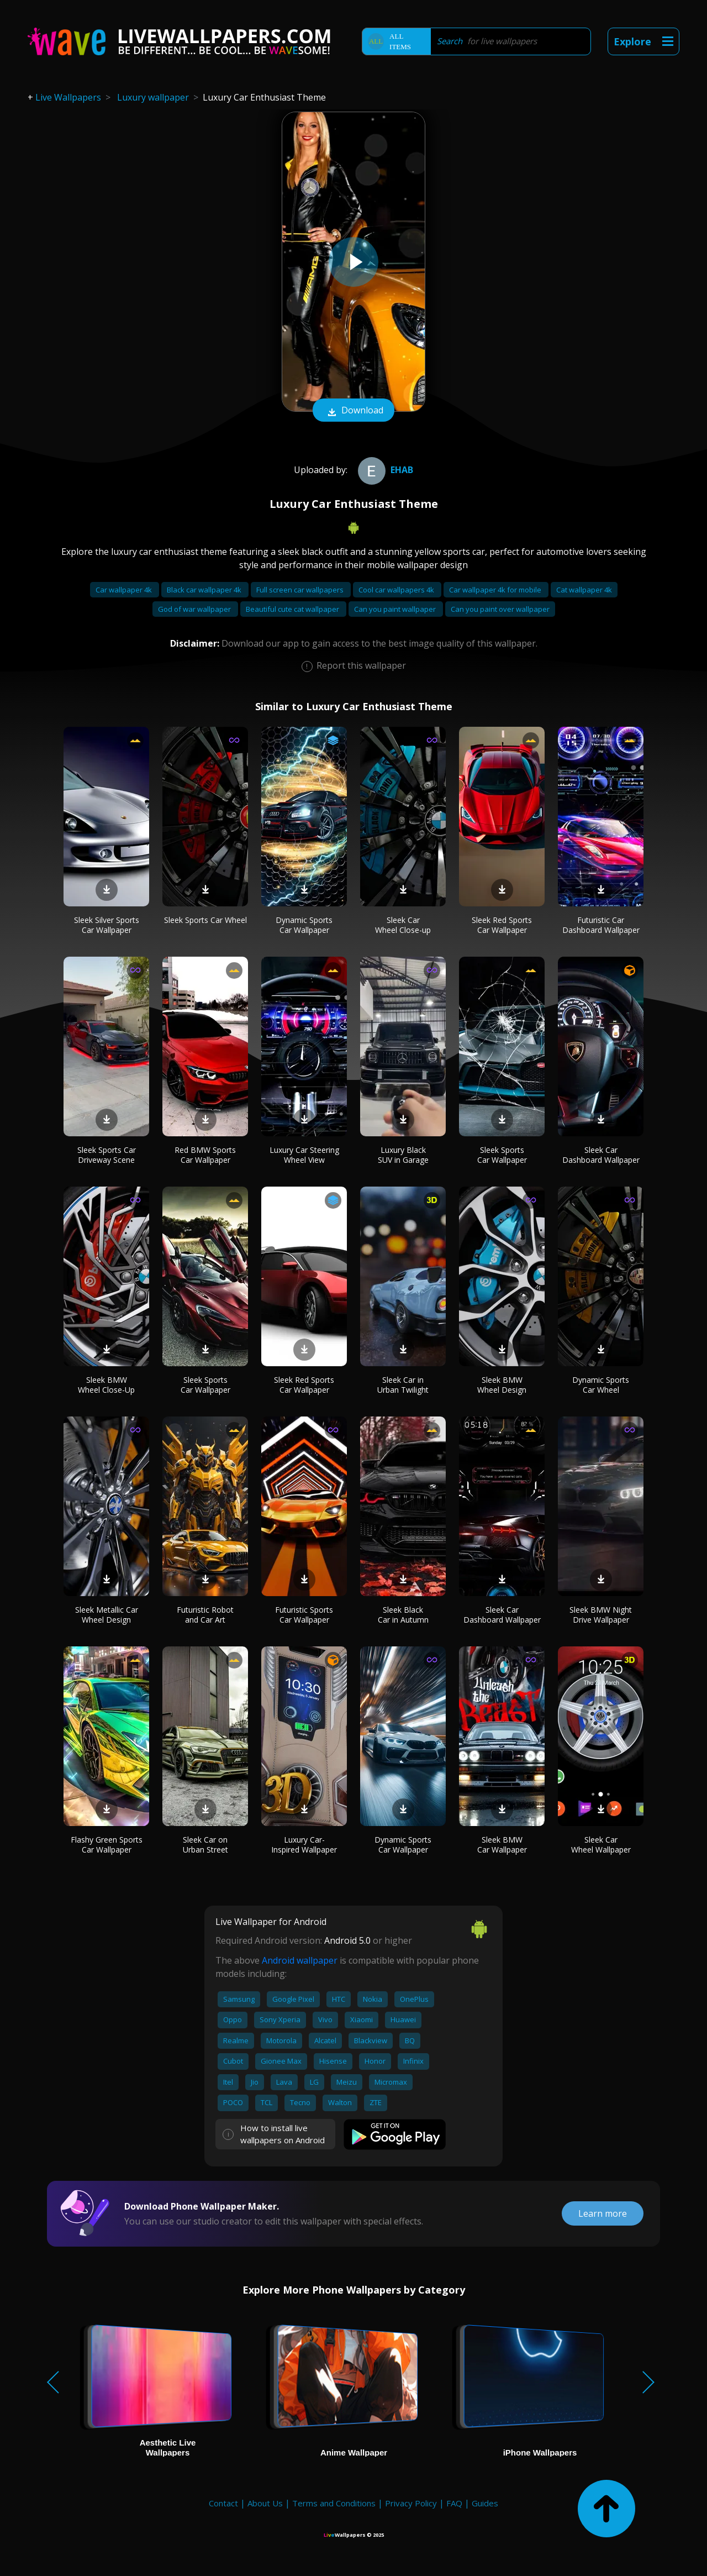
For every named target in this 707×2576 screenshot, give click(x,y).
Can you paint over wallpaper (500, 609)
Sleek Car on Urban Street (205, 1844)
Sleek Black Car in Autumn (403, 1614)
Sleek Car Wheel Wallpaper (601, 1844)
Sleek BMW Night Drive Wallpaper (600, 1614)
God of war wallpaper (195, 609)
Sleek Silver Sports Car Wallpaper (106, 925)
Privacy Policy (411, 2503)
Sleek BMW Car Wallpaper (502, 1844)
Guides (485, 2503)
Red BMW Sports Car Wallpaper (205, 1155)
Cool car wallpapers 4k (397, 590)
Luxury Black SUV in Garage (403, 1155)
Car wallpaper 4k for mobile (496, 590)
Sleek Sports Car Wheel (205, 920)
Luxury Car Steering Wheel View (304, 1155)
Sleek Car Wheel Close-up (403, 925)
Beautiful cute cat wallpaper (293, 609)
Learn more (602, 2213)
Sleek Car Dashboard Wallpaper (601, 1155)
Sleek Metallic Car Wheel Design (106, 1614)
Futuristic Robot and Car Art (205, 1614)
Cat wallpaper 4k (584, 590)
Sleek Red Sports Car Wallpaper (502, 925)
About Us (265, 2503)
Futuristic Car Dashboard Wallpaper (601, 925)
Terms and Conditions (334, 2503)
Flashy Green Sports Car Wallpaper (107, 1844)
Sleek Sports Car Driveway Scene (106, 1155)
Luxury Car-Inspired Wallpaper (304, 1844)
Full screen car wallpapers (300, 590)
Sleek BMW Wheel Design (501, 1384)
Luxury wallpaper (153, 97)
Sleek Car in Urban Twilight (403, 1384)
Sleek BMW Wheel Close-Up (106, 1384)
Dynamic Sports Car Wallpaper (304, 925)
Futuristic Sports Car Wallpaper (304, 1614)
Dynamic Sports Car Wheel (600, 1384)
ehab (384, 470)
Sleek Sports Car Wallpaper (502, 1155)
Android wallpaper (299, 1960)
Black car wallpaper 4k (205, 590)
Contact (223, 2503)
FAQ (454, 2503)
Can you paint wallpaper (395, 609)
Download (353, 411)
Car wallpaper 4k (125, 590)
